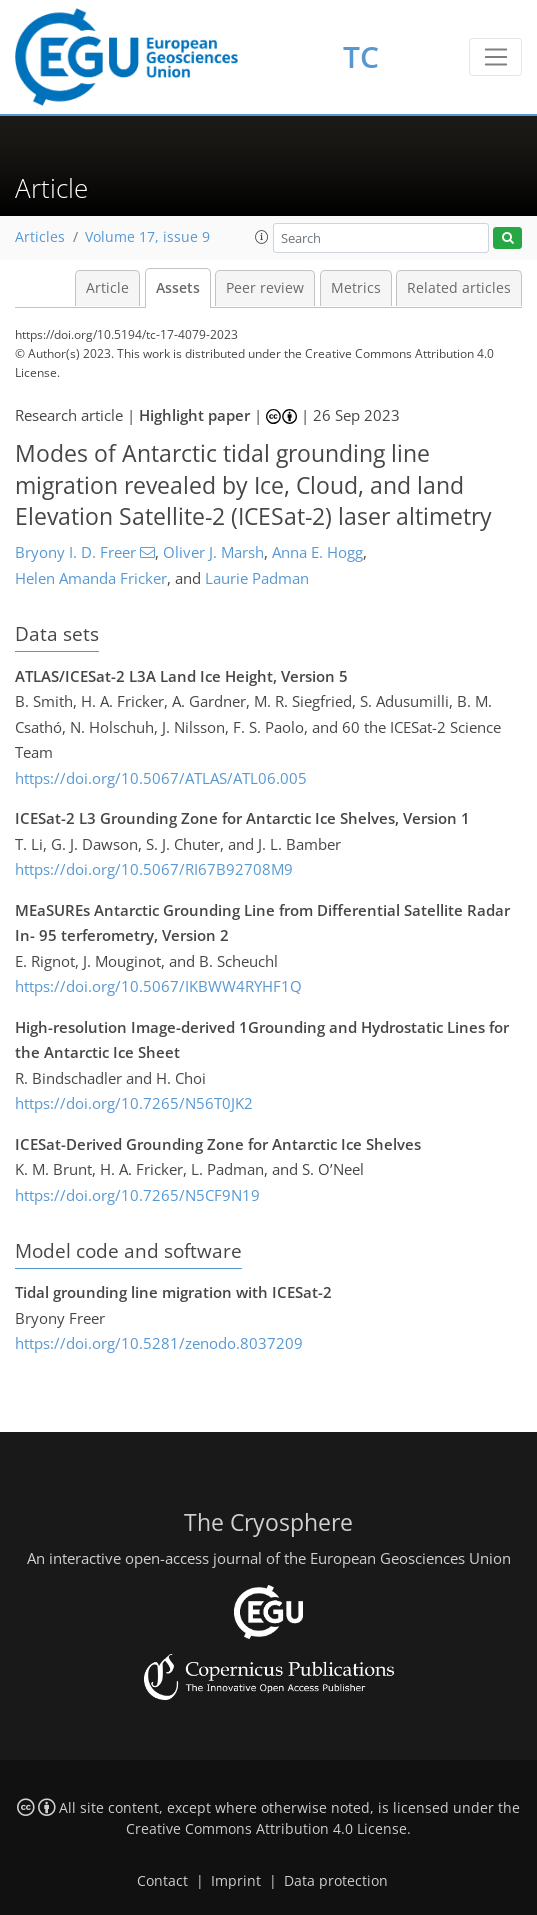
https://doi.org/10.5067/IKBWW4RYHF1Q (158, 986)
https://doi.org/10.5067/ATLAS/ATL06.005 (161, 778)
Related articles (459, 288)
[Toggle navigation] (495, 57)
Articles (40, 237)
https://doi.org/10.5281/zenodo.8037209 (159, 1343)
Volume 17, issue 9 (147, 237)
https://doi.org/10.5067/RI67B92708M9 (154, 869)
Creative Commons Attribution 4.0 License (266, 1829)
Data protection (336, 1881)
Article (107, 288)
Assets (178, 288)
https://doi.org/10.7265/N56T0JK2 (134, 1103)
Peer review (265, 288)
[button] (262, 237)
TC (361, 56)
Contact (162, 1881)
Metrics (356, 288)
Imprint (236, 1881)
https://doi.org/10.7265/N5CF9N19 (137, 1195)
